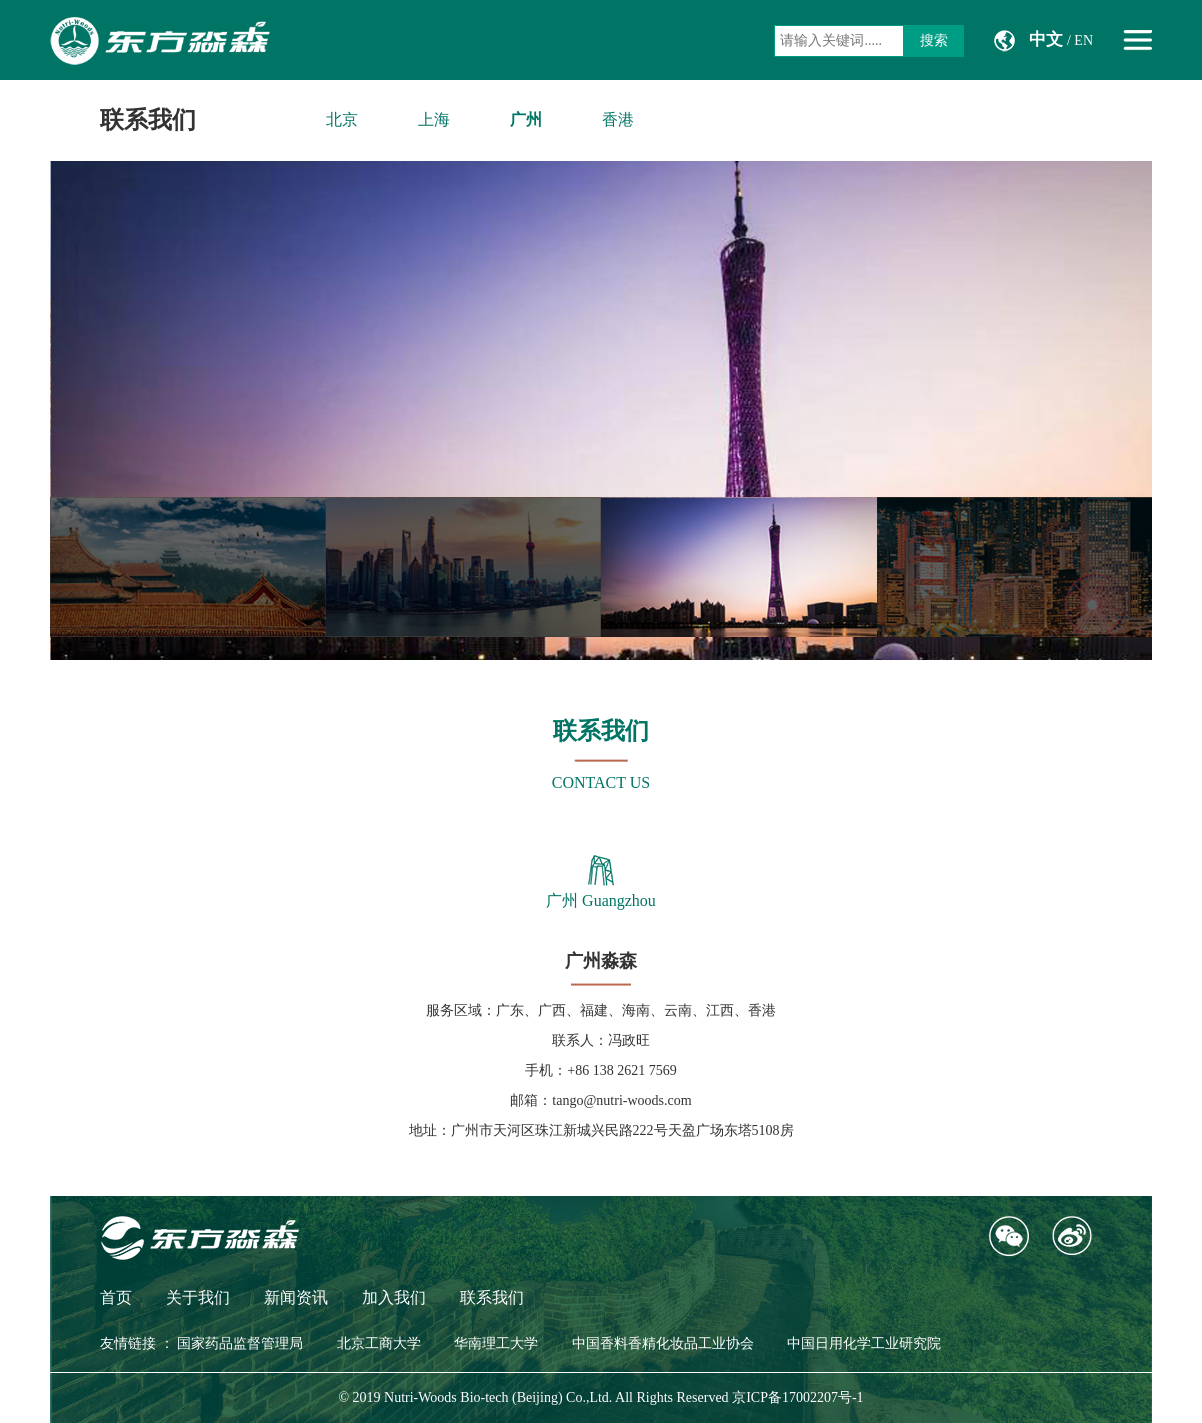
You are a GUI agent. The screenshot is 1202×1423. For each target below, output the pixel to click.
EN (1083, 40)
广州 (526, 119)
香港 (618, 119)
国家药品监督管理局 (240, 1343)
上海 (434, 119)
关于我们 (198, 1297)
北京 (342, 119)
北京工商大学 (379, 1343)
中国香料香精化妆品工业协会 (663, 1343)
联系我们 (148, 120)
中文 (1046, 39)
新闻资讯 (296, 1297)
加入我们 (394, 1297)
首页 (116, 1297)
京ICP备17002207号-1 (797, 1397)
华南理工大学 (496, 1343)
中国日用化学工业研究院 (864, 1343)
